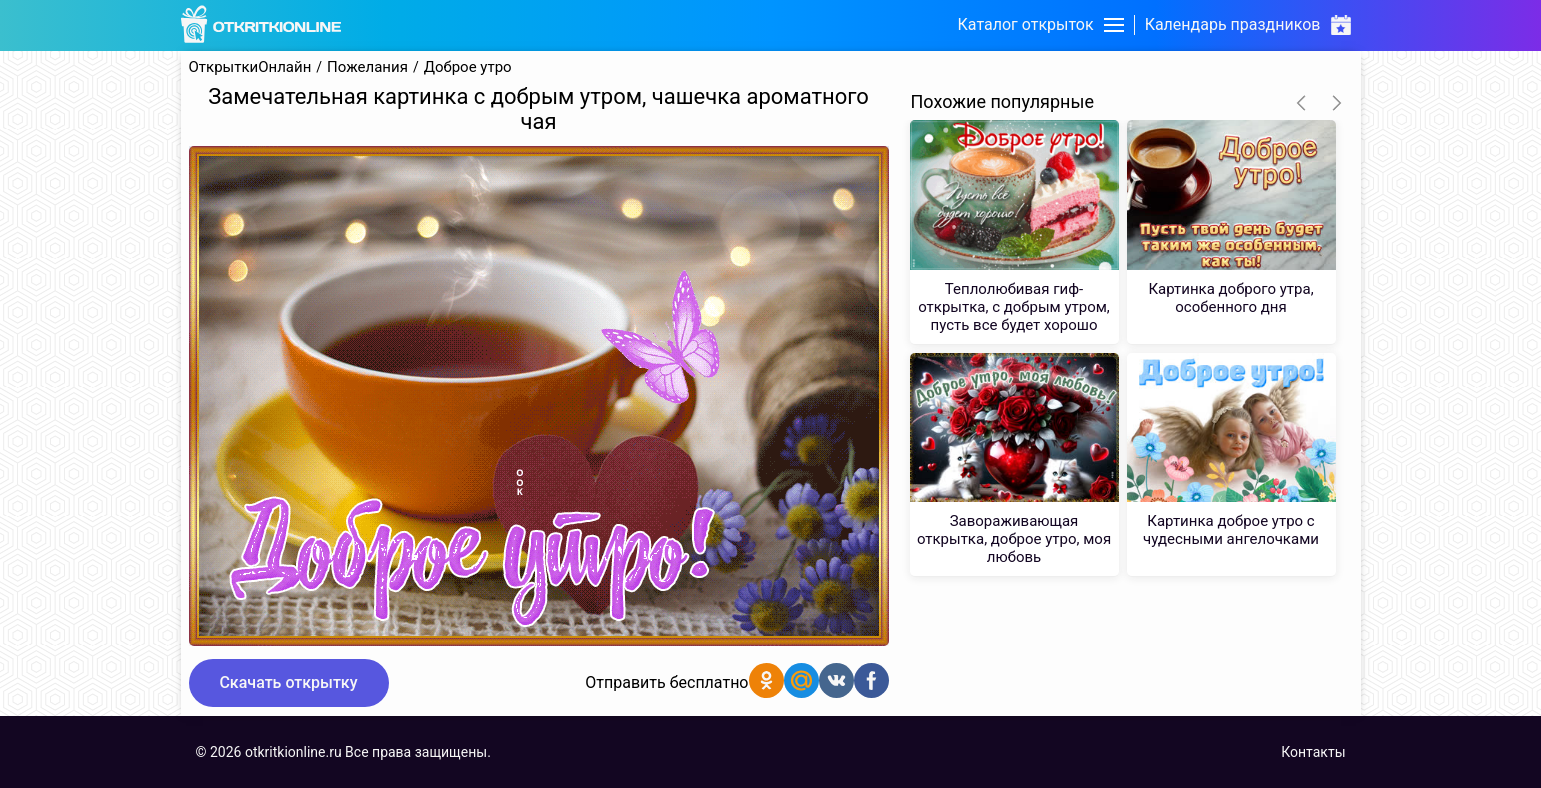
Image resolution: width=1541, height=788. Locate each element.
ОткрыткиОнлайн (250, 67)
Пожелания (367, 67)
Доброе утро (468, 67)
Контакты (1313, 752)
